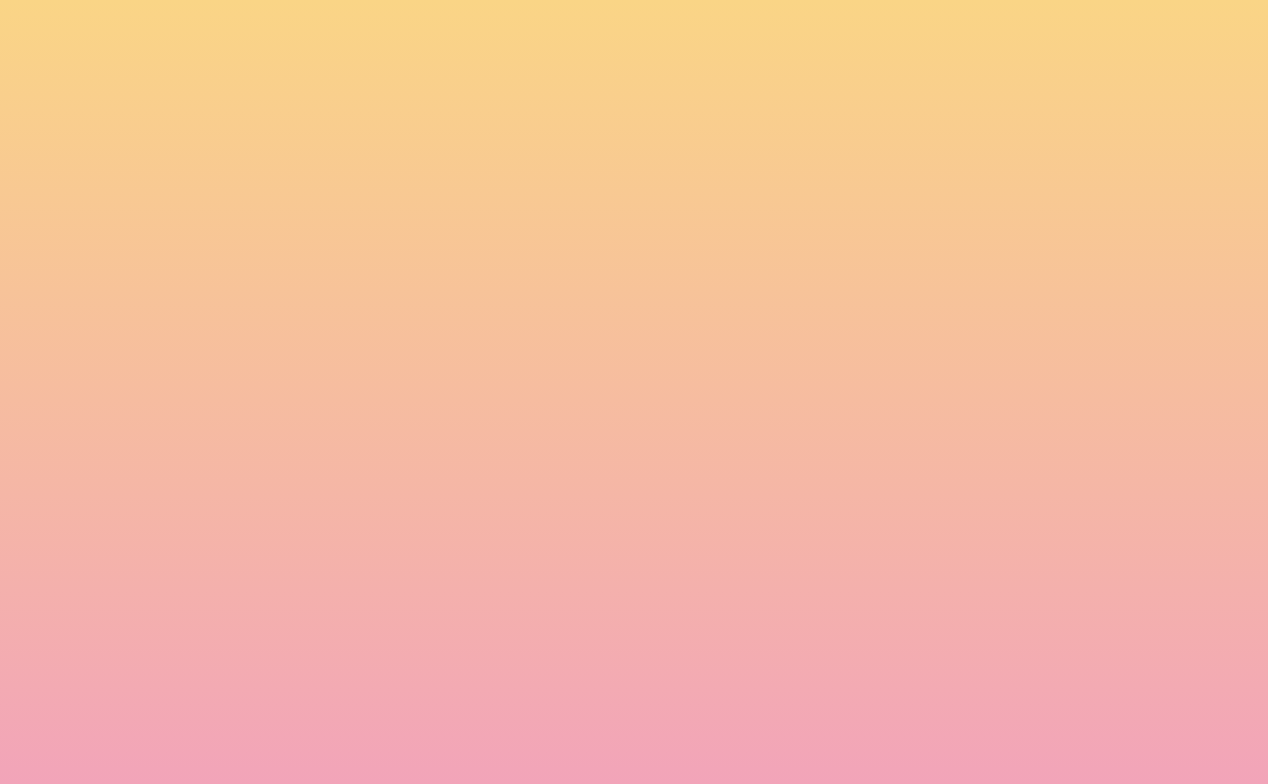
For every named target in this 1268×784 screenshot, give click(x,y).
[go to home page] (206, 116)
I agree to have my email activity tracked (414, 680)
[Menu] (1164, 35)
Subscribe (312, 729)
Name (285, 568)
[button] (1039, 34)
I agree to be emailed (354, 654)
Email (663, 568)
